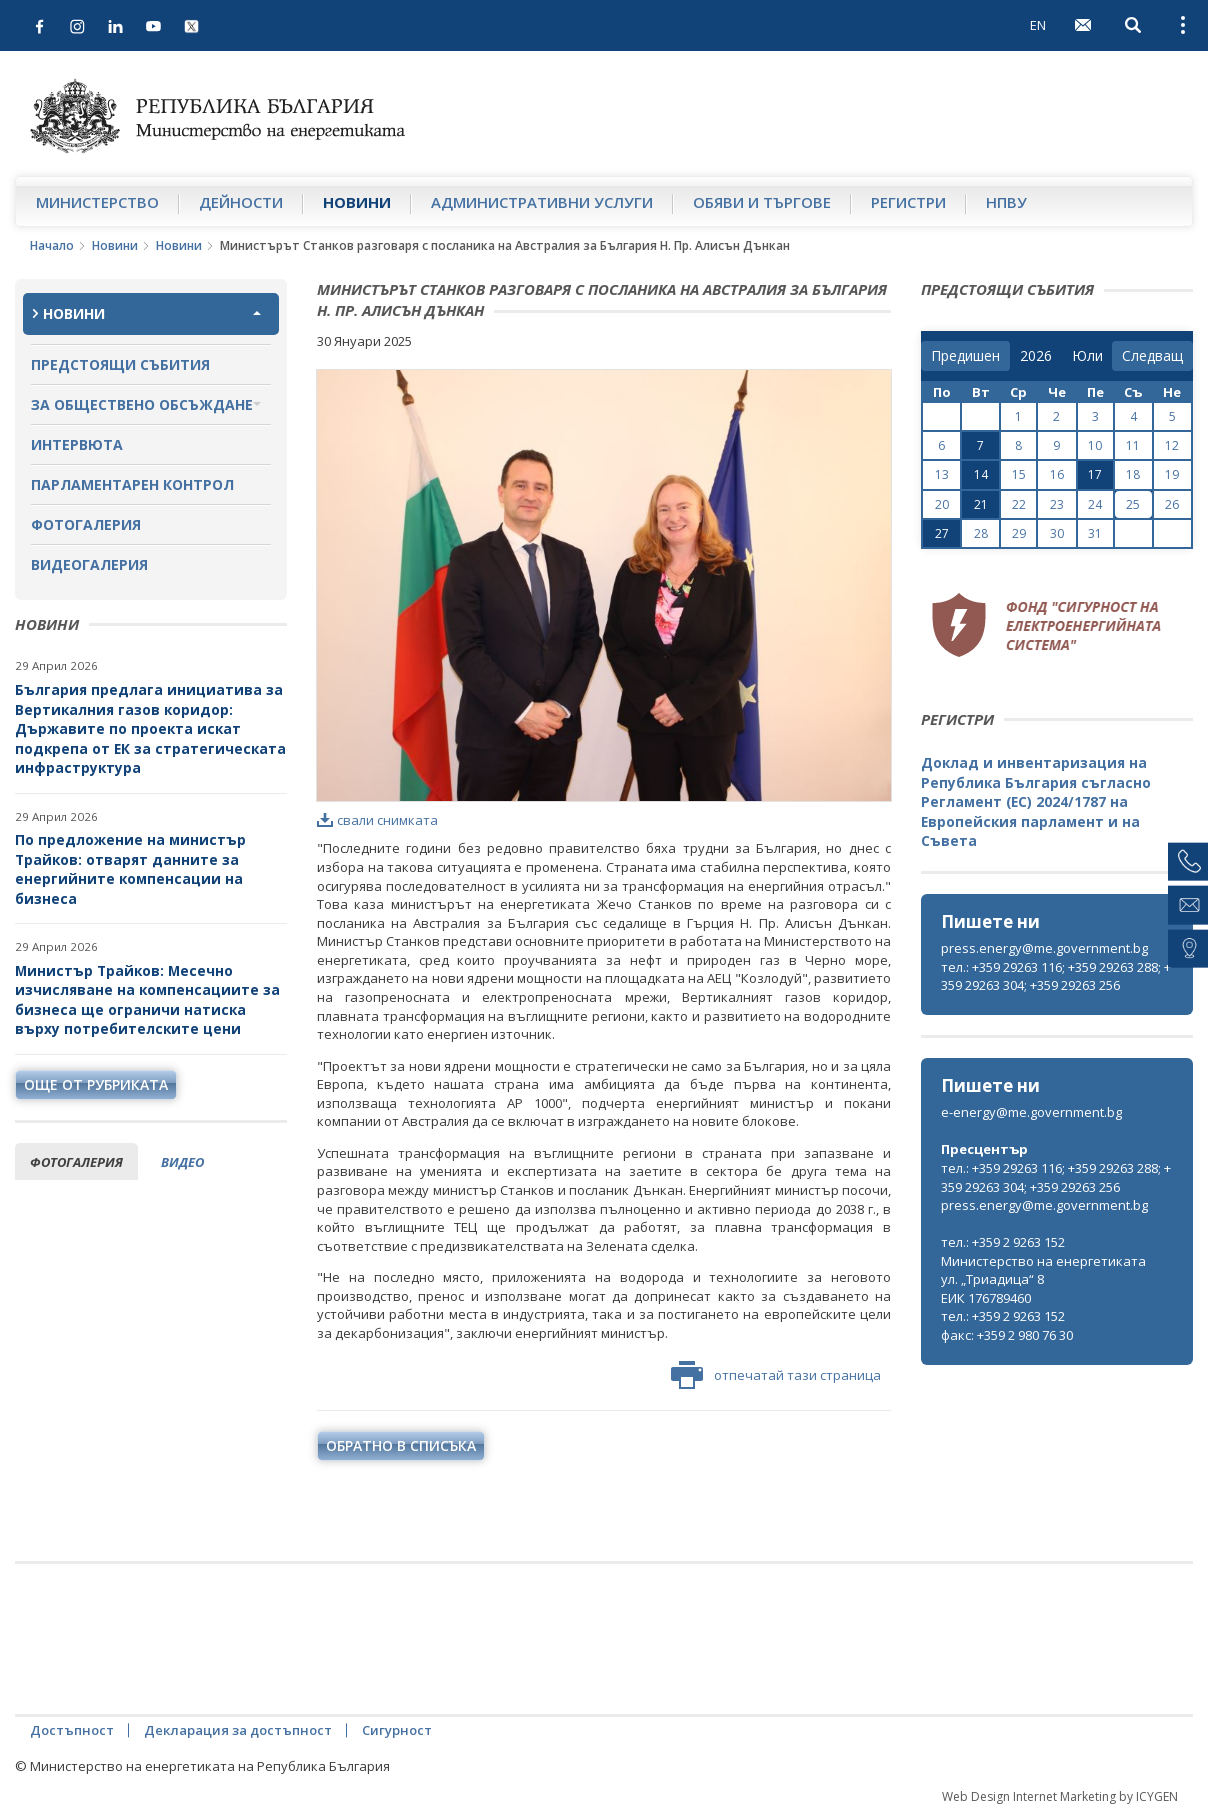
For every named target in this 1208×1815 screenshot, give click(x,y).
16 (1057, 474)
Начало (52, 245)
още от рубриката (96, 1084)
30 (1057, 533)
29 (1019, 533)
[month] (1087, 356)
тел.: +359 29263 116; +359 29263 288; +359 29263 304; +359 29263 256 (1056, 976)
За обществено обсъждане (142, 404)
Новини (357, 202)
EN (1038, 25)
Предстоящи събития (120, 364)
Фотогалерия (86, 524)
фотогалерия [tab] (76, 1162)
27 (942, 533)
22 (1019, 504)
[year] (1036, 356)
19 (1172, 474)
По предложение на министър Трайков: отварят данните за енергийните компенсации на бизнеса (130, 869)
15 (1019, 474)
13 (942, 474)
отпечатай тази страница (776, 1375)
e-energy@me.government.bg (1031, 1112)
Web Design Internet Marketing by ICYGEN (1060, 1796)
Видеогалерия (89, 564)
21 (981, 504)
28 (981, 533)
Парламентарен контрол (132, 484)
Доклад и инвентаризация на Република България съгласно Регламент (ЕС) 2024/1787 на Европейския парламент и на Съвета (1036, 801)
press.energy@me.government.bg (1044, 948)
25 (1133, 504)
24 (1095, 504)
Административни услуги (542, 202)
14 (981, 474)
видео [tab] (182, 1162)
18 (1133, 474)
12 (1172, 445)
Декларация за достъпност (238, 1730)
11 (1133, 445)
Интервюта (77, 444)
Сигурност (397, 1730)
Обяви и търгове (762, 202)
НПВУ (1006, 202)
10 (1095, 445)
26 (1172, 504)
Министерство (97, 202)
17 (1095, 474)
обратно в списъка (401, 1445)
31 (1095, 533)
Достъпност (72, 1730)
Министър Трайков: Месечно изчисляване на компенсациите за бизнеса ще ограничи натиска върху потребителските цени (147, 1000)
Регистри (908, 202)
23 (1057, 504)
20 (942, 504)
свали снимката (377, 820)
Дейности (241, 202)
